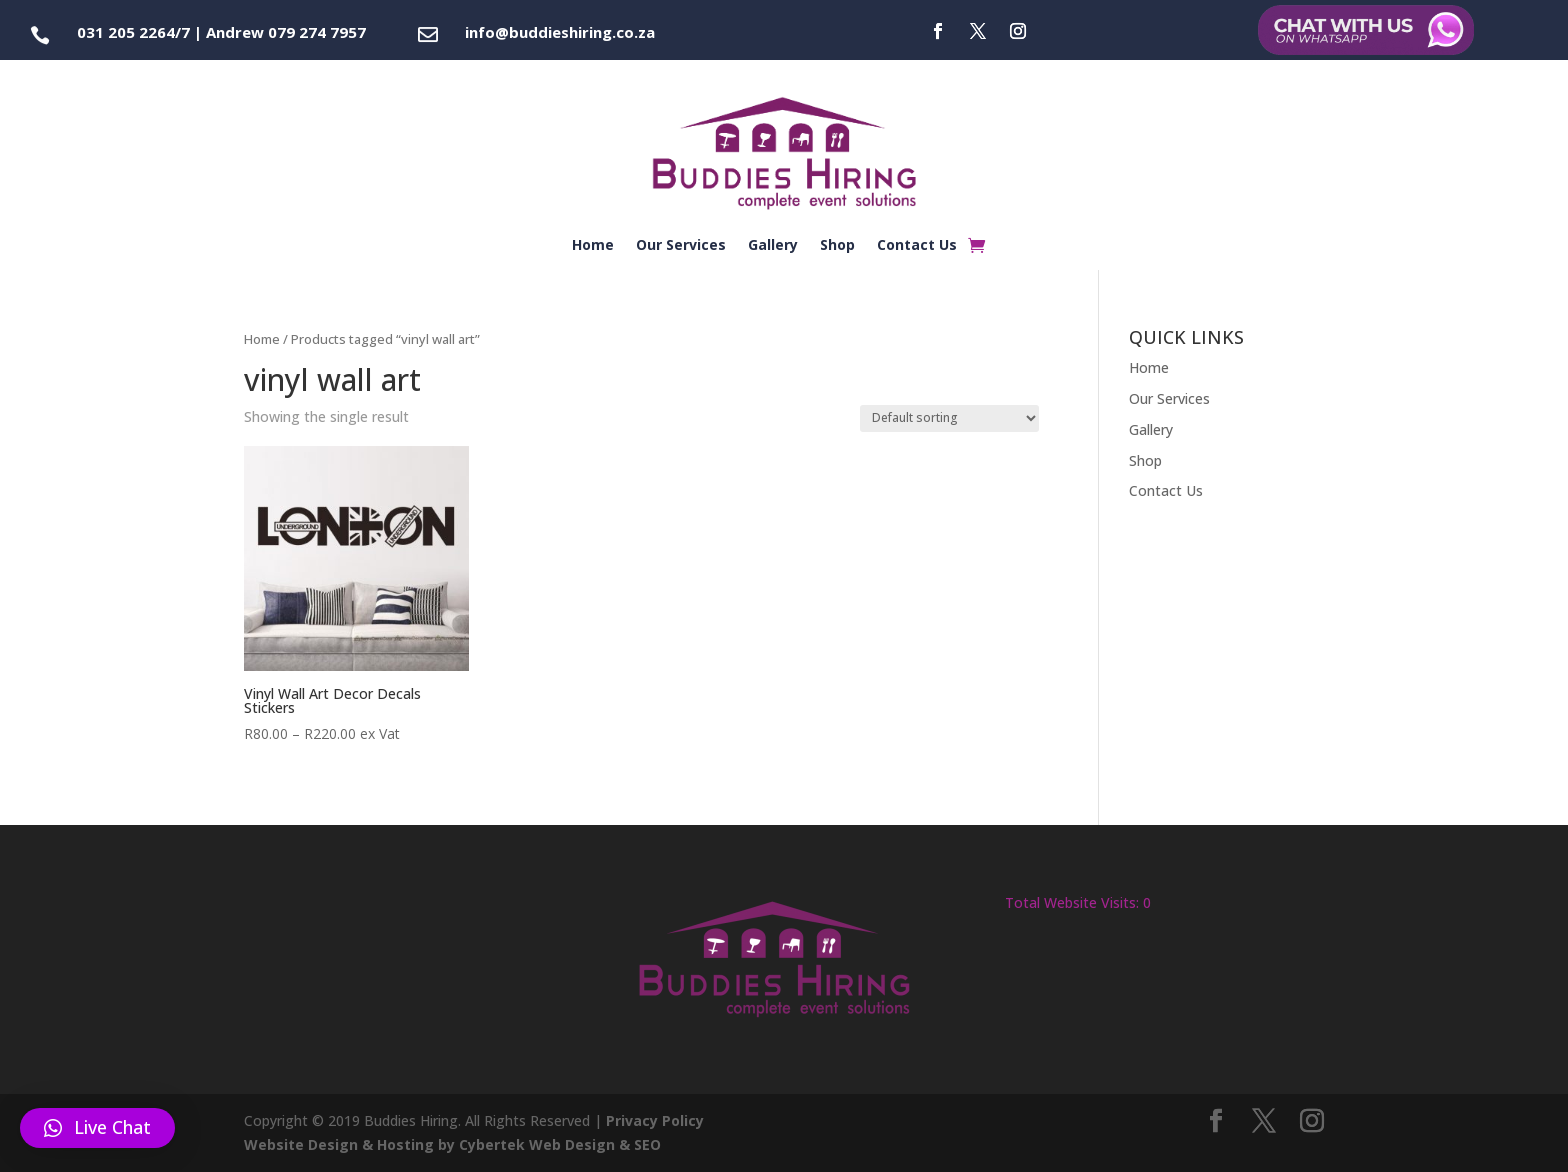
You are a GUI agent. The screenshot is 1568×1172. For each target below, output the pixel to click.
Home (593, 246)
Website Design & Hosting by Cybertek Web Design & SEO (452, 1144)
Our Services (681, 246)
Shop (837, 246)
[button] (97, 1128)
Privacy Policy (655, 1120)
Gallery (773, 246)
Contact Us (917, 246)
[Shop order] (949, 418)
